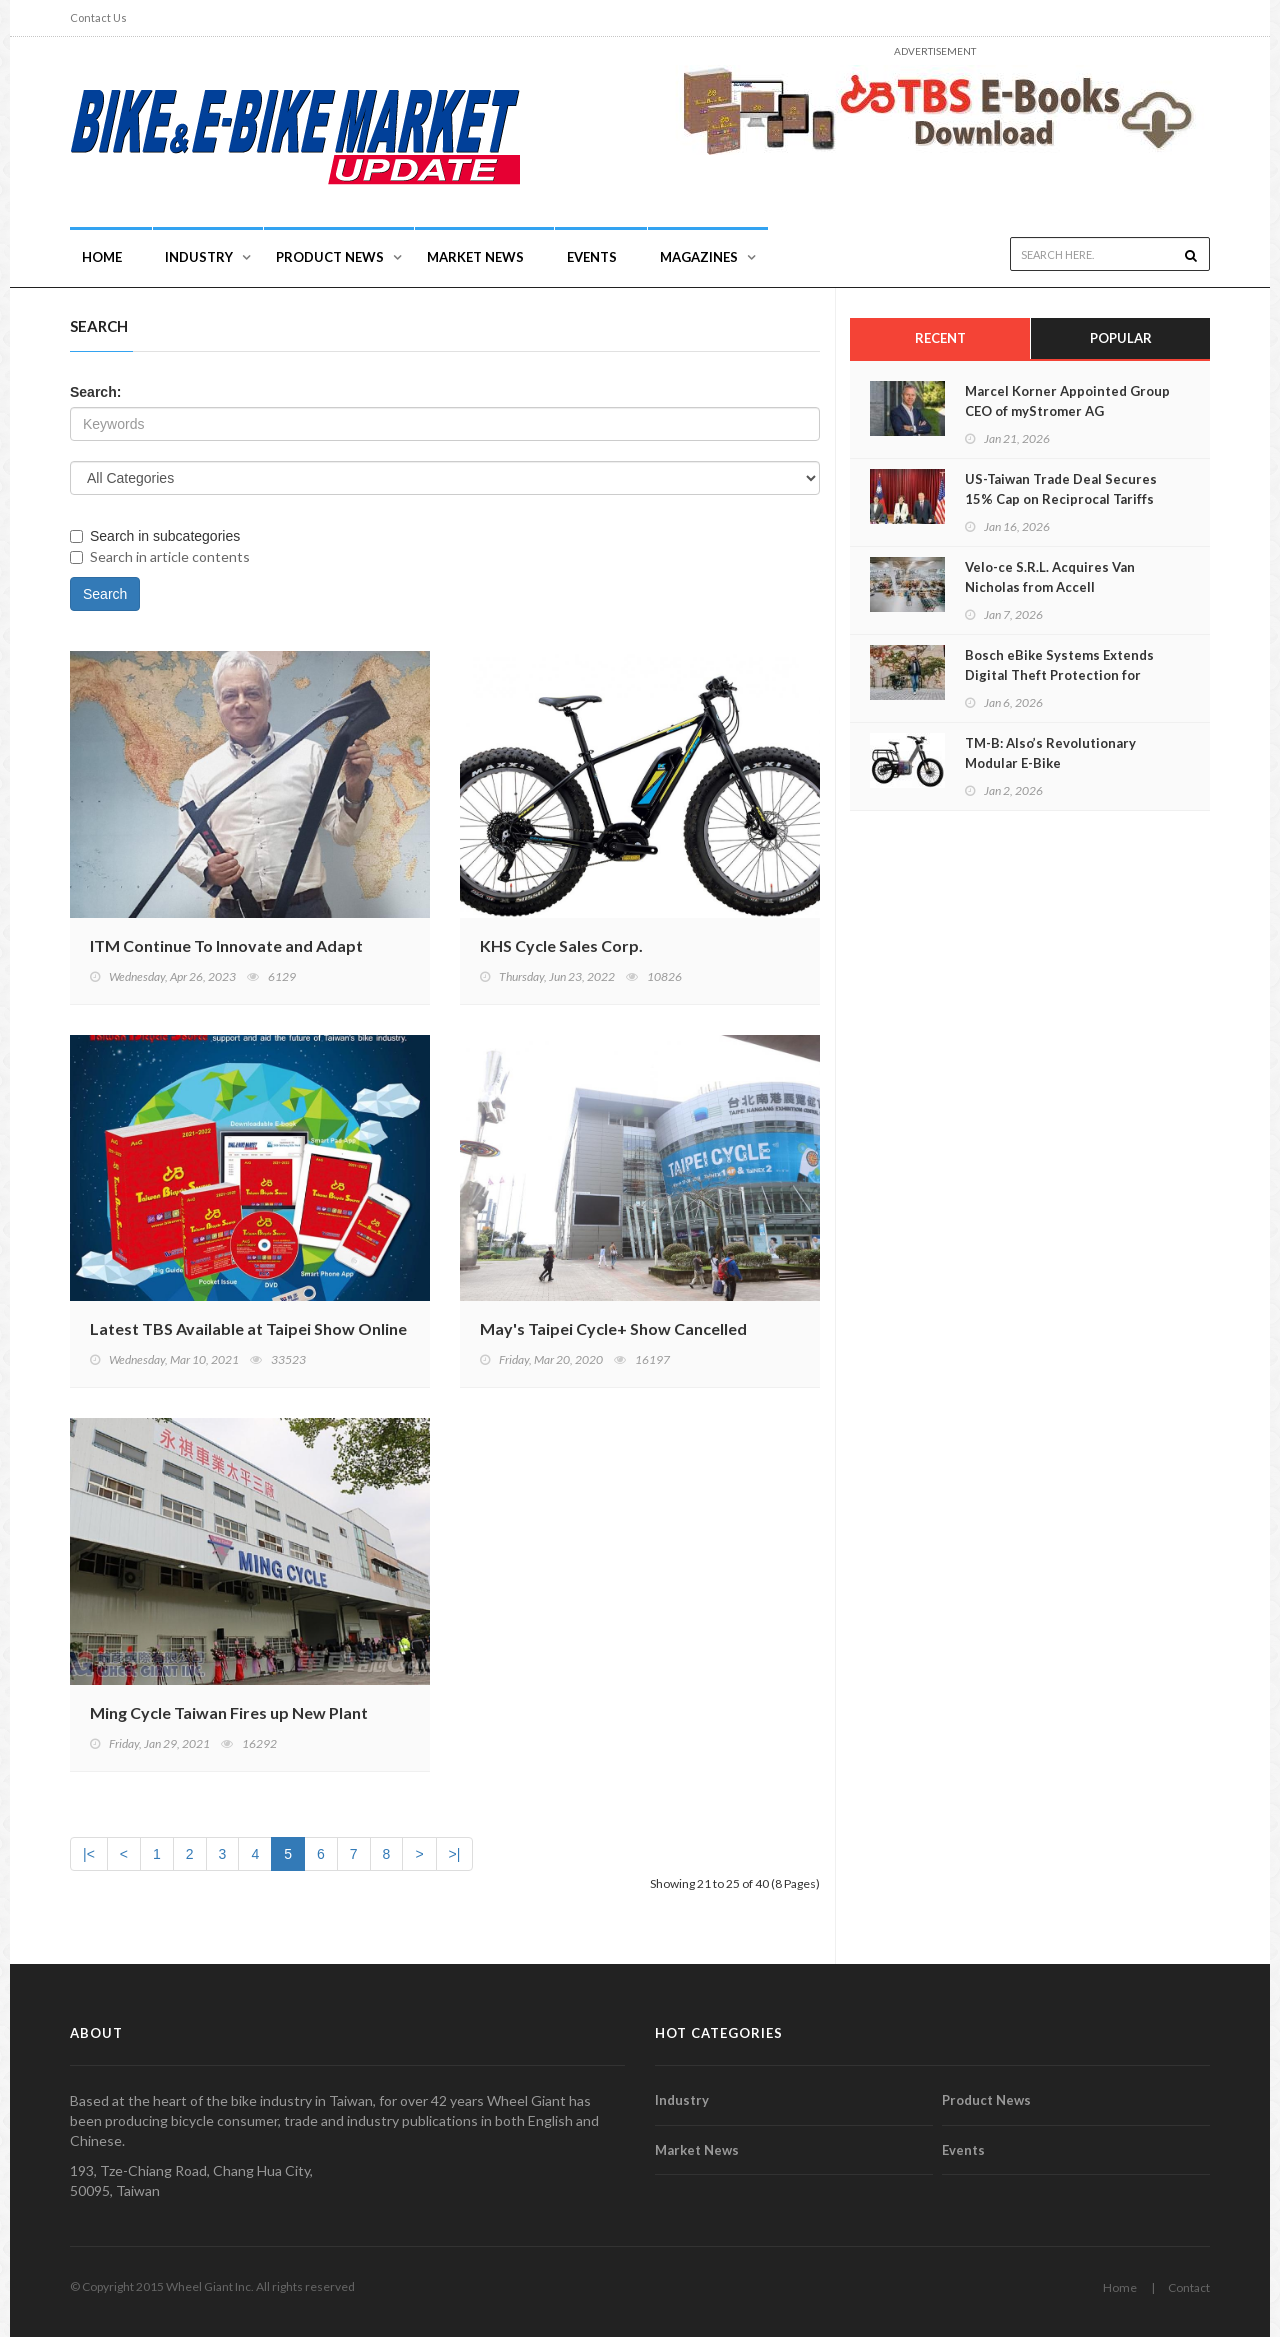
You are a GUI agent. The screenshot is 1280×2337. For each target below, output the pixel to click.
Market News (475, 257)
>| (455, 1854)
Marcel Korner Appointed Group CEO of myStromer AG (1067, 401)
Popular (1121, 338)
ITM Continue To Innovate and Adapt (226, 945)
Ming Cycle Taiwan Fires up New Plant (229, 1712)
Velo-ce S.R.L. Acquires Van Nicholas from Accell (1050, 577)
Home (102, 257)
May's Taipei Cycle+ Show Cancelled (613, 1328)
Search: (95, 392)
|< (89, 1854)
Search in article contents (160, 556)
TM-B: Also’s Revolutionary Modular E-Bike (1050, 753)
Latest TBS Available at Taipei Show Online (248, 1328)
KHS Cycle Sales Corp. (561, 945)
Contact (1189, 2287)
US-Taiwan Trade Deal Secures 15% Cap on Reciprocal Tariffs (1061, 489)
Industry (682, 2100)
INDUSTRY (199, 257)
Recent (940, 338)
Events (592, 257)
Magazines (699, 257)
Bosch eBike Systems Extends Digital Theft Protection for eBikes (1059, 675)
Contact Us (98, 17)
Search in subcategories (155, 536)
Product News (330, 257)
